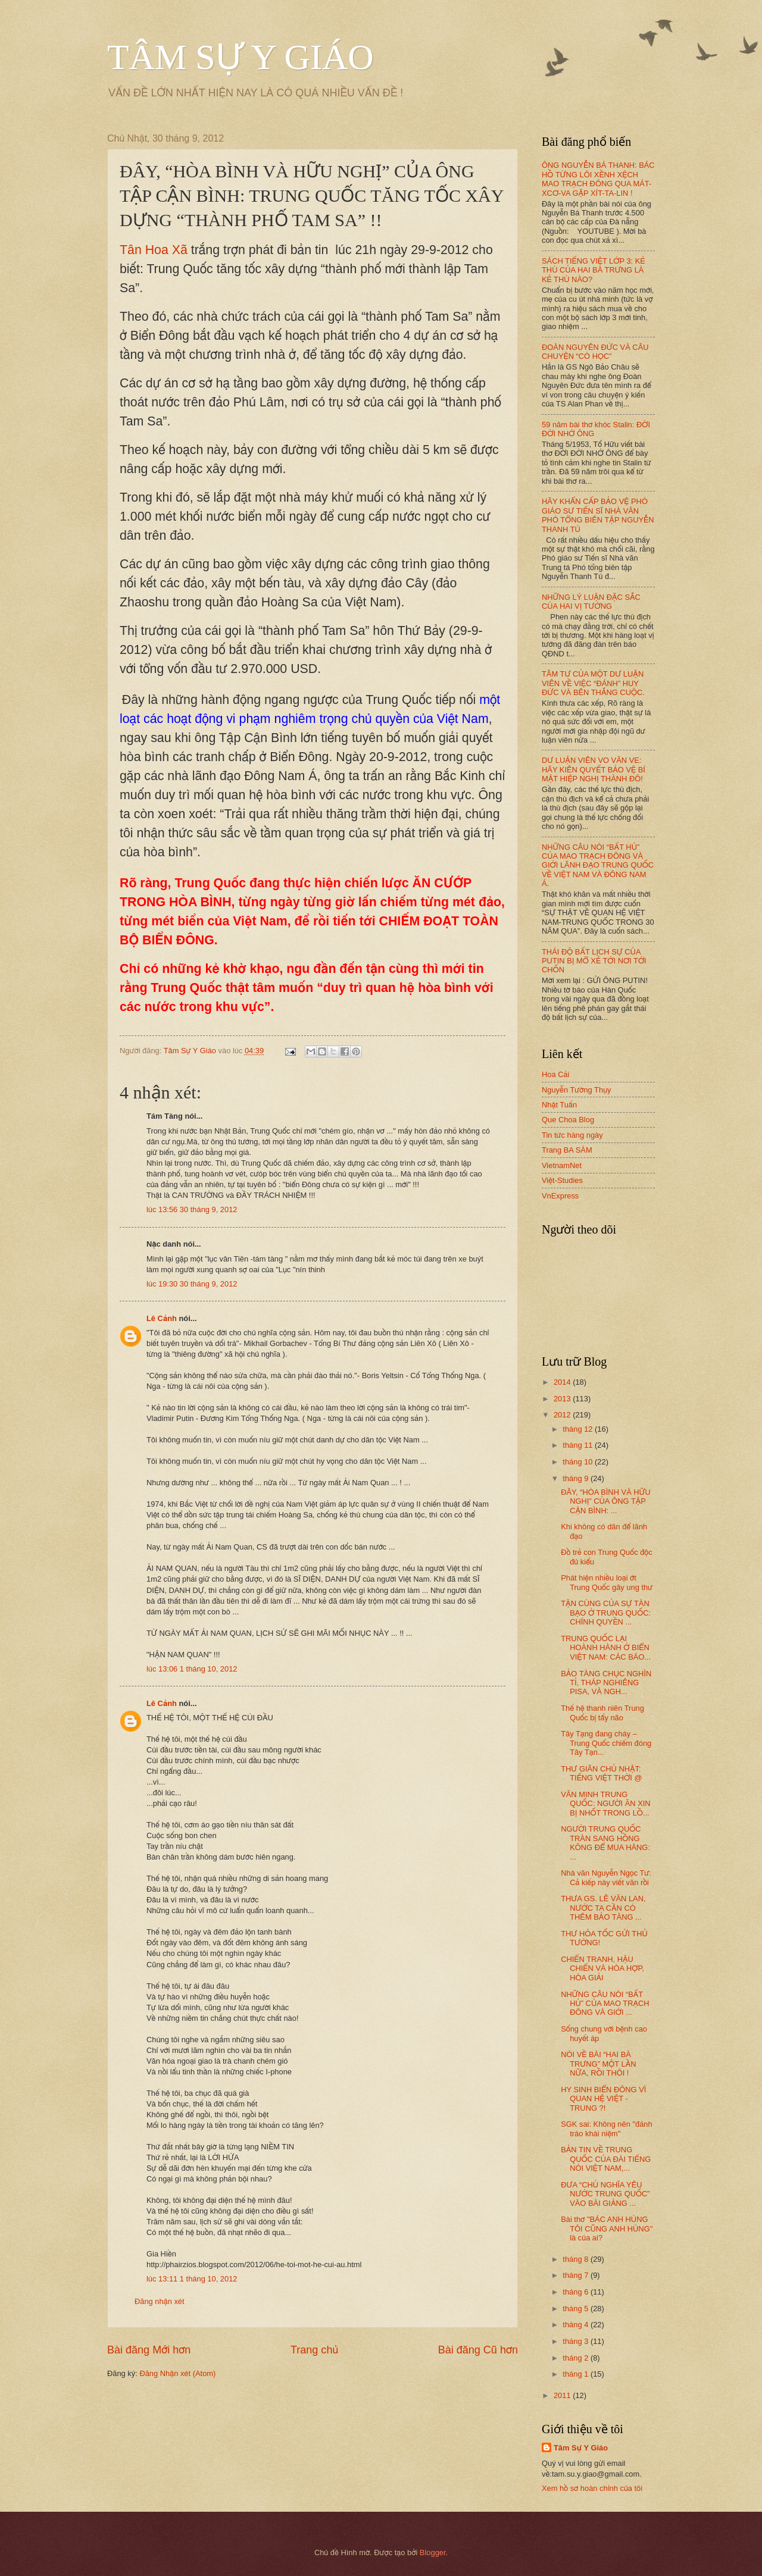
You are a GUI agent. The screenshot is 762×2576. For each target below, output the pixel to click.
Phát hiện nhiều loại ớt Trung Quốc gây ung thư (606, 1582)
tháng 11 (579, 1445)
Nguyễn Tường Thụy (576, 1089)
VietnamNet (562, 1165)
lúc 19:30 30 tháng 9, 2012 (191, 1283)
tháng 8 (577, 2259)
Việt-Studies (562, 1180)
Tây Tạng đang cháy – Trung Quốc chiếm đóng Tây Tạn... (606, 1743)
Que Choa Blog (568, 1119)
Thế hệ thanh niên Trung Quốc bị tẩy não (602, 1712)
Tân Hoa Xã (154, 250)
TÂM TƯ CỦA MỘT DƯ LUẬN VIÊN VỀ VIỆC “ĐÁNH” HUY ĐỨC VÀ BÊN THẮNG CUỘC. (593, 683)
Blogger (433, 2552)
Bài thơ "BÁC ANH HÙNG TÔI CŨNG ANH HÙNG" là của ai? (606, 2228)
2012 (563, 1414)
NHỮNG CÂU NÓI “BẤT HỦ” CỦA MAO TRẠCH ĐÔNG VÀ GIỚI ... (605, 2003)
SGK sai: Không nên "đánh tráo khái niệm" (606, 2128)
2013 (563, 1398)
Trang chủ (314, 2350)
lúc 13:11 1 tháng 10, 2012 (191, 2278)
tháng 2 (577, 2357)
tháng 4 (577, 2324)
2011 (563, 2395)
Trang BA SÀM (567, 1149)
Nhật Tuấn (559, 1104)
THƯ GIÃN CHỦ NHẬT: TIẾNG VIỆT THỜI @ (601, 1773)
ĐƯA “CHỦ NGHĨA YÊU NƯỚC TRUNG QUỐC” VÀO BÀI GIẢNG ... (605, 2194)
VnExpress (560, 1195)
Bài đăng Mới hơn (148, 2350)
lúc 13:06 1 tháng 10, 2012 (191, 1668)
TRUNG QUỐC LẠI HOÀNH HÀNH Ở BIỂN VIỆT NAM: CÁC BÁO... (606, 1647)
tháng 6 (577, 2291)
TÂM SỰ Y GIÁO (240, 57)
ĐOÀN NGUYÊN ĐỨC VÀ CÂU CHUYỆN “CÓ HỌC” (595, 352)
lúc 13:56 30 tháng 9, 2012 (191, 1209)
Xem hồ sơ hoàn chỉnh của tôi (592, 2488)
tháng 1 (577, 2374)
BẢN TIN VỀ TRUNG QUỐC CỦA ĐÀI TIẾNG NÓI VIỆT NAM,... (606, 2159)
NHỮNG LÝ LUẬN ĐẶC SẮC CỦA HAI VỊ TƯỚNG (591, 602)
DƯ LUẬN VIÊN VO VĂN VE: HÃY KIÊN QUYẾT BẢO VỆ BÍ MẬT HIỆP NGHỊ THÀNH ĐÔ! (593, 769)
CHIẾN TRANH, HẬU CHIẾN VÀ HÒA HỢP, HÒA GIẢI (602, 1968)
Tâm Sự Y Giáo (581, 2447)
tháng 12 (579, 1429)
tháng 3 (577, 2341)
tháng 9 (577, 1478)
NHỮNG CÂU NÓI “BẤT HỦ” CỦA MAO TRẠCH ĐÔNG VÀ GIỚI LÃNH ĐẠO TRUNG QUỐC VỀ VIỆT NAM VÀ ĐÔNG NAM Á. (598, 865)
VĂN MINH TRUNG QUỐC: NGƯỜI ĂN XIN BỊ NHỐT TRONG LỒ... (605, 1803)
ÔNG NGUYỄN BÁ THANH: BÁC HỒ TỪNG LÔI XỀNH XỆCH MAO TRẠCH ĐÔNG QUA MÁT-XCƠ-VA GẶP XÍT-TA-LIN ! (598, 179)
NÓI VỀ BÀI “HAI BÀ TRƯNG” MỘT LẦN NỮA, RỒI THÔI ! (598, 2063)
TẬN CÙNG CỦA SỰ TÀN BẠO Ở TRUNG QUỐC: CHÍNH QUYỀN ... (606, 1612)
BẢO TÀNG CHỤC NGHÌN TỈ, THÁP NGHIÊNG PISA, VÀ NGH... (606, 1683)
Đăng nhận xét (160, 2301)
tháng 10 (579, 1461)
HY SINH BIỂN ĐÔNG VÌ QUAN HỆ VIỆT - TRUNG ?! (603, 2098)
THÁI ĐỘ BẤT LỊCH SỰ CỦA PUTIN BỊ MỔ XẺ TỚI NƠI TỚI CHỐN (594, 961)
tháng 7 (577, 2275)
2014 (563, 1382)
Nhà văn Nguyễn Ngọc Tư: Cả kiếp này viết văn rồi (606, 1877)
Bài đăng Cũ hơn (478, 2350)
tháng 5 (577, 2308)
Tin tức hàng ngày (572, 1135)
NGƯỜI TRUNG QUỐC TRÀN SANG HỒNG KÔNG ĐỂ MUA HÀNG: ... (605, 1842)
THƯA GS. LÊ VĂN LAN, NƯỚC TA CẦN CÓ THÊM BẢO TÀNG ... (603, 1907)
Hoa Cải (555, 1074)
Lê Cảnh (161, 1318)
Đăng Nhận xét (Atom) (177, 2373)
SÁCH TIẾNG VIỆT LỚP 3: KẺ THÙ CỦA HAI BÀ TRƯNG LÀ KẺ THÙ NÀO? (593, 270)
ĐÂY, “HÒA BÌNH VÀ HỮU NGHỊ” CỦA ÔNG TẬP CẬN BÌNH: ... (606, 1501)
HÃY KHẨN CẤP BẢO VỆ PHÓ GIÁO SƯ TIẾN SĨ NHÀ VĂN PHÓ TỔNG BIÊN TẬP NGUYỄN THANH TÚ (598, 515)
